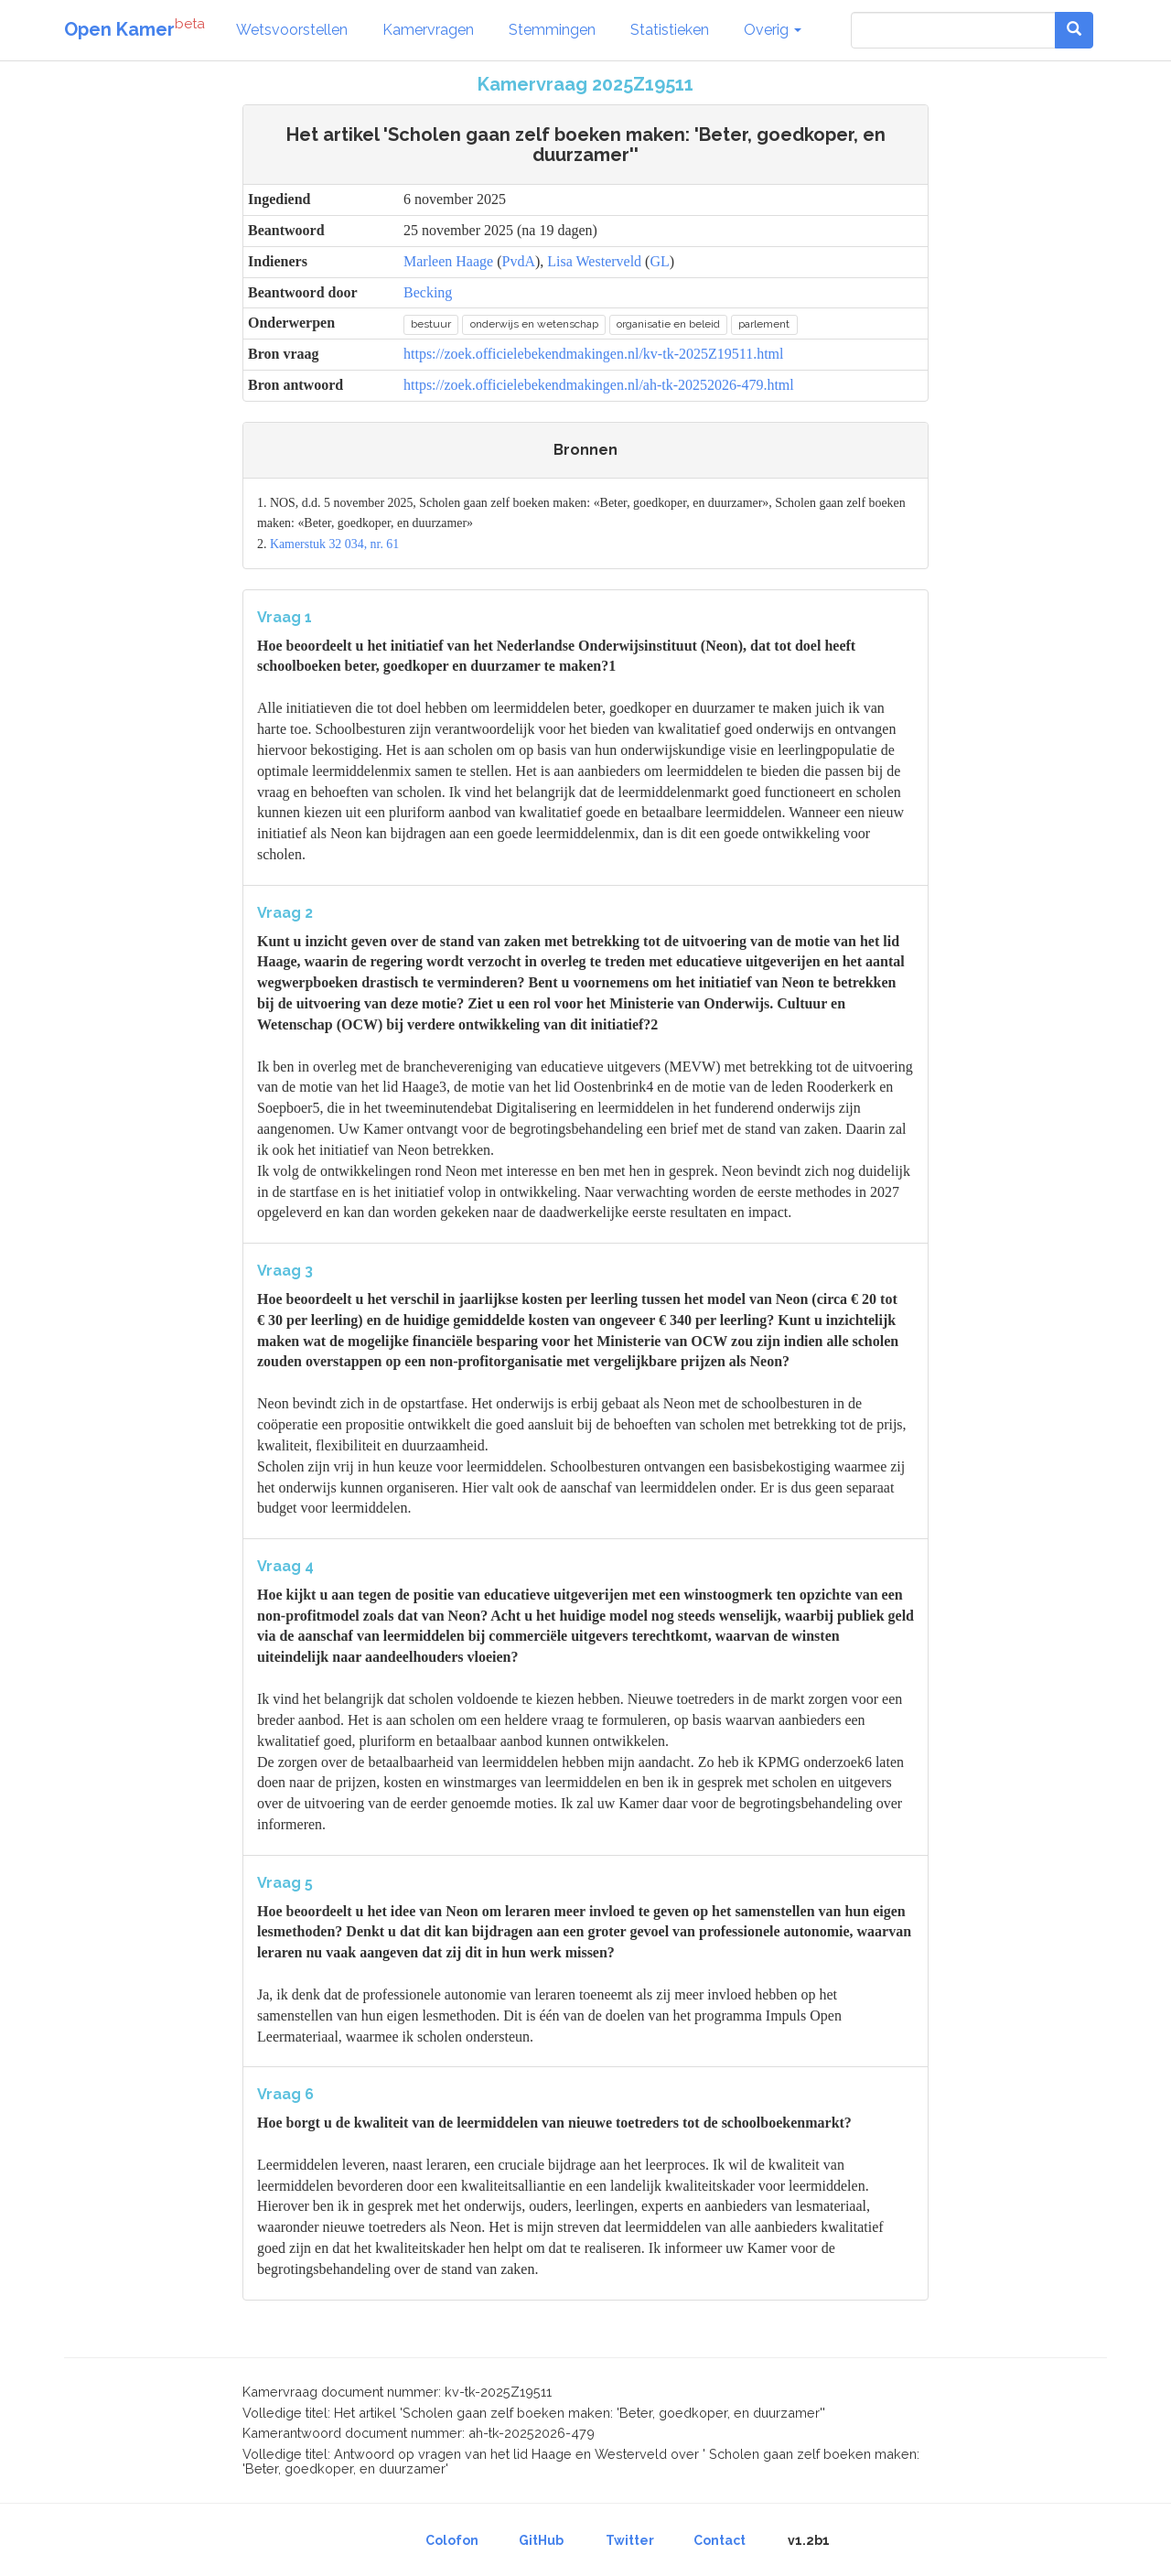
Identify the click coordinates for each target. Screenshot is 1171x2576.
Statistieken (669, 29)
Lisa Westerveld (594, 261)
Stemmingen (552, 29)
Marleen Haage (448, 261)
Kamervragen (428, 29)
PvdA (518, 261)
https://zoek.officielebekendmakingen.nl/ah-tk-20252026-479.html (598, 385)
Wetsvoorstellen (292, 29)
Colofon (451, 2540)
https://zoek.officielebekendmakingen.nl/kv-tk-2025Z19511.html (593, 353)
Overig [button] (772, 29)
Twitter (630, 2540)
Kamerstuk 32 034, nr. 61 (334, 544)
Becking (427, 292)
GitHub (541, 2540)
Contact (719, 2540)
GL (659, 261)
